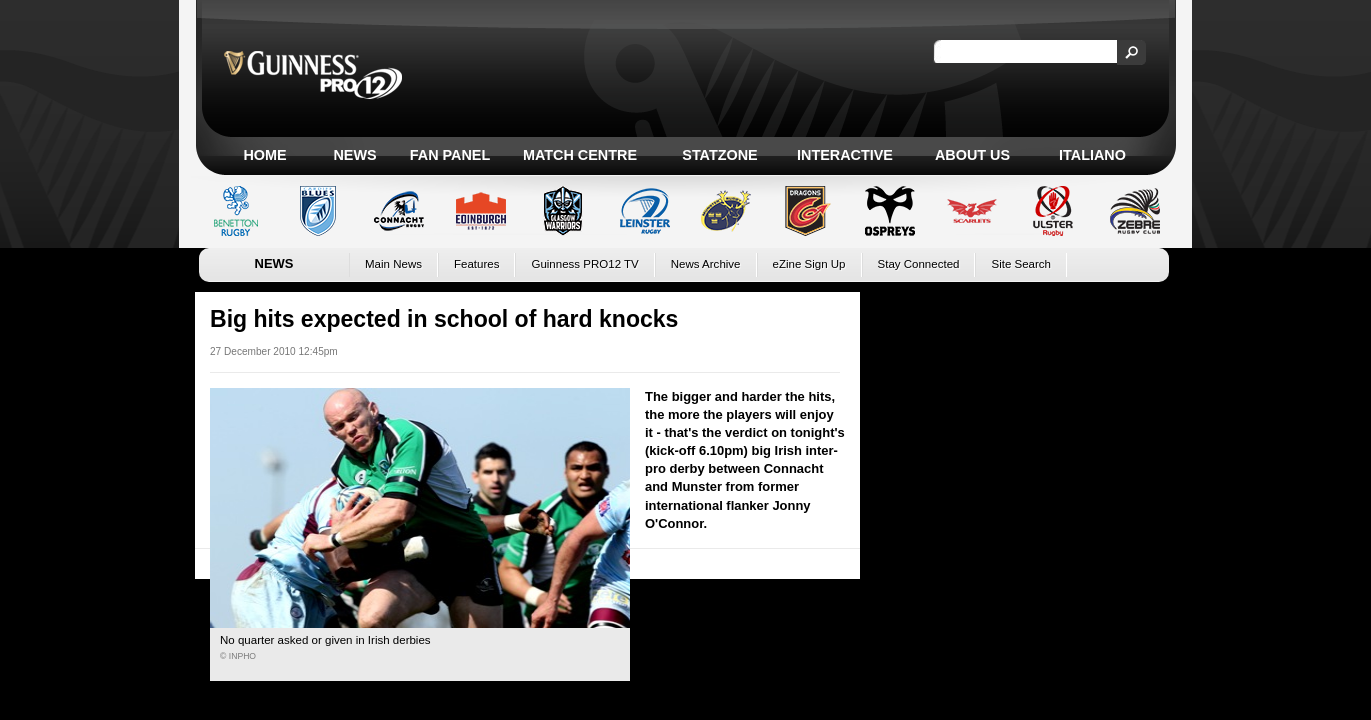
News (354, 155)
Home (264, 155)
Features (476, 264)
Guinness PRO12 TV (584, 264)
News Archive (706, 264)
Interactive (845, 155)
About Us (972, 155)
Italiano (1092, 155)
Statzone (719, 155)
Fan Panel (450, 155)
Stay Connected (919, 264)
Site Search (1021, 264)
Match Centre (580, 155)
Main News (393, 264)
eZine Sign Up (809, 264)
